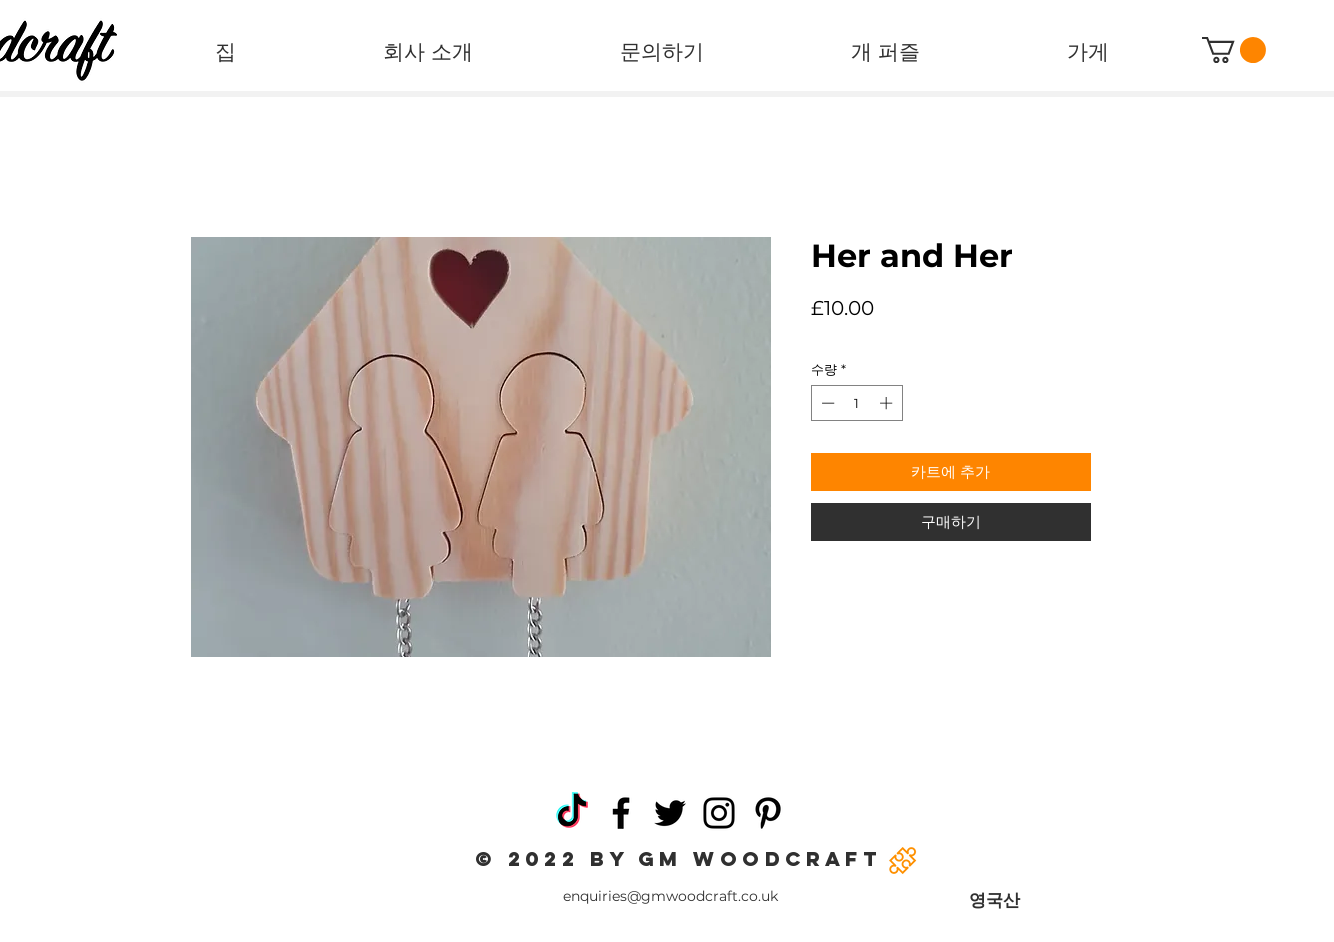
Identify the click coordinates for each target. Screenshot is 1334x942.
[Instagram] (719, 813)
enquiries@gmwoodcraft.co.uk (670, 896)
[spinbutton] (856, 403)
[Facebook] (621, 813)
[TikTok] (572, 813)
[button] (1234, 50)
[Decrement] (826, 403)
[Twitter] (670, 813)
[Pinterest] (768, 813)
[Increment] (888, 403)
